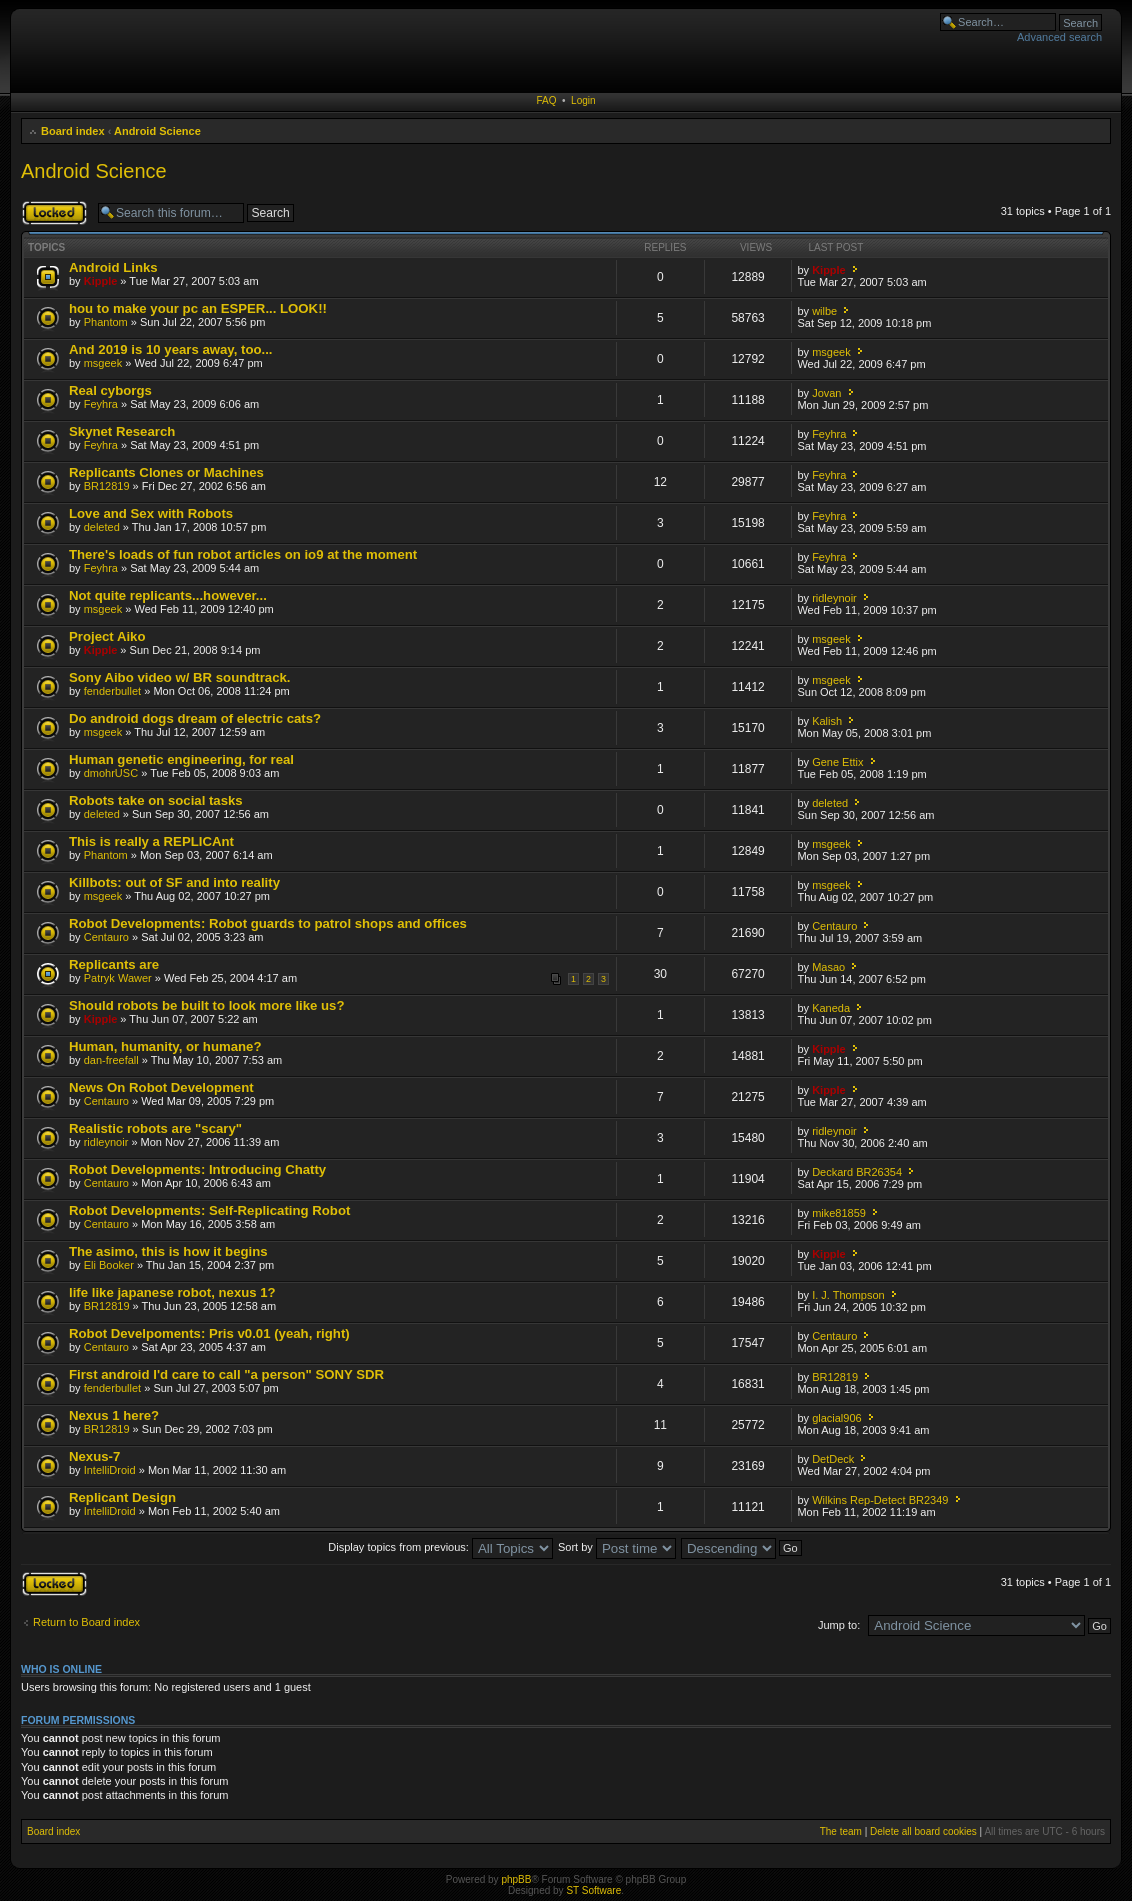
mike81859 (839, 1213)
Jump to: (839, 1625)
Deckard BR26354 (857, 1172)
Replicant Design (122, 1497)
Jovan (826, 393)
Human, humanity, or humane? (165, 1046)
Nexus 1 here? (114, 1415)
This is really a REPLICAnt (151, 841)
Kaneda (831, 1008)
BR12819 (107, 486)
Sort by (617, 1547)
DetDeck (833, 1459)
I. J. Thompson (848, 1295)
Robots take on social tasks (156, 800)
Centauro (106, 937)
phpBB (516, 1879)
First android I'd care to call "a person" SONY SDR (226, 1374)
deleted (102, 527)
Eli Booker (109, 1265)
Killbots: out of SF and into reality (174, 882)
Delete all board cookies (923, 1831)
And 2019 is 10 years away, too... (171, 349)
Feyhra (101, 404)
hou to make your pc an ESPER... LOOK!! (198, 308)
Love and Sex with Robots (151, 513)
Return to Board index (86, 1622)
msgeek (103, 363)
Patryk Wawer (118, 978)
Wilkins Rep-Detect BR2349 (880, 1500)
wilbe (824, 311)
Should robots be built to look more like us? (206, 1005)
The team (841, 1831)
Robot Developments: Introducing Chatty (197, 1169)
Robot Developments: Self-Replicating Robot (209, 1210)
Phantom (106, 322)
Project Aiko (107, 636)
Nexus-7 (94, 1456)
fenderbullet (113, 691)
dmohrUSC (111, 773)
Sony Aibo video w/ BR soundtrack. (180, 677)
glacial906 (837, 1418)
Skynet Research (122, 431)
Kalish (827, 721)
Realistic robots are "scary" (155, 1128)
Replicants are (114, 964)
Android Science (157, 131)
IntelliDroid (110, 1470)
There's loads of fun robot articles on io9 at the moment (243, 554)
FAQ (546, 100)
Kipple (101, 281)
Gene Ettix (837, 762)
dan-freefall (111, 1060)
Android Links (113, 267)
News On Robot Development (161, 1087)
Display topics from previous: (440, 1547)
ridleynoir (834, 598)
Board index (73, 131)
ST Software (593, 1890)
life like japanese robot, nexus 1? (172, 1292)
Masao (828, 967)
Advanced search (1059, 37)
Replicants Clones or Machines (166, 472)
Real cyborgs (110, 390)
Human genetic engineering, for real (181, 759)
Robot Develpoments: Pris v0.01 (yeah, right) (209, 1333)
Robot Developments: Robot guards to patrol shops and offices (268, 923)
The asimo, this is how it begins (168, 1251)
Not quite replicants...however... (168, 595)
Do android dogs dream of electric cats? (195, 718)
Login (583, 100)
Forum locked (54, 213)
